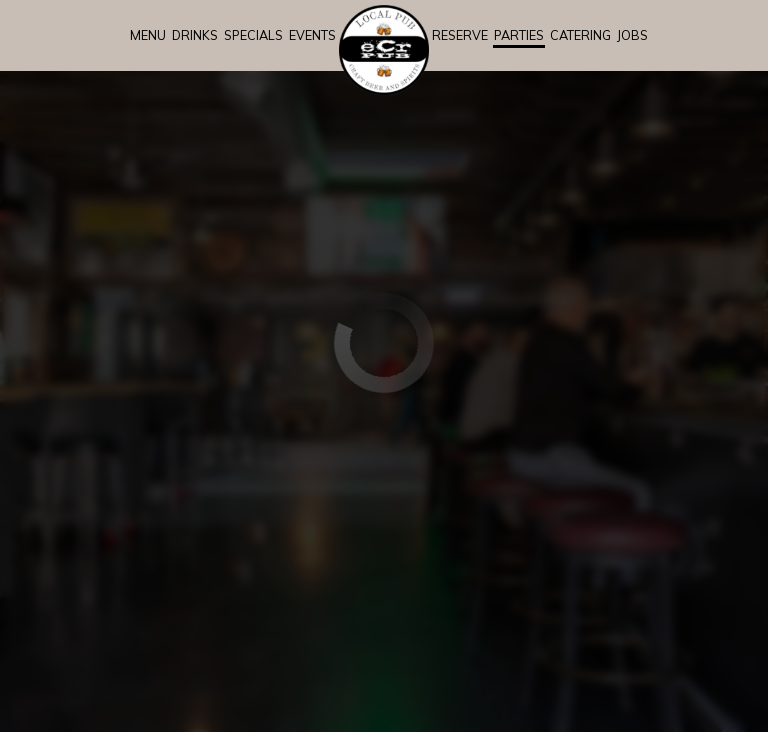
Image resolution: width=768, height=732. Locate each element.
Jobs (632, 35)
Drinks (195, 35)
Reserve (460, 35)
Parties (519, 35)
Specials (253, 35)
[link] (384, 50)
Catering (580, 35)
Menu (148, 35)
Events (312, 35)
